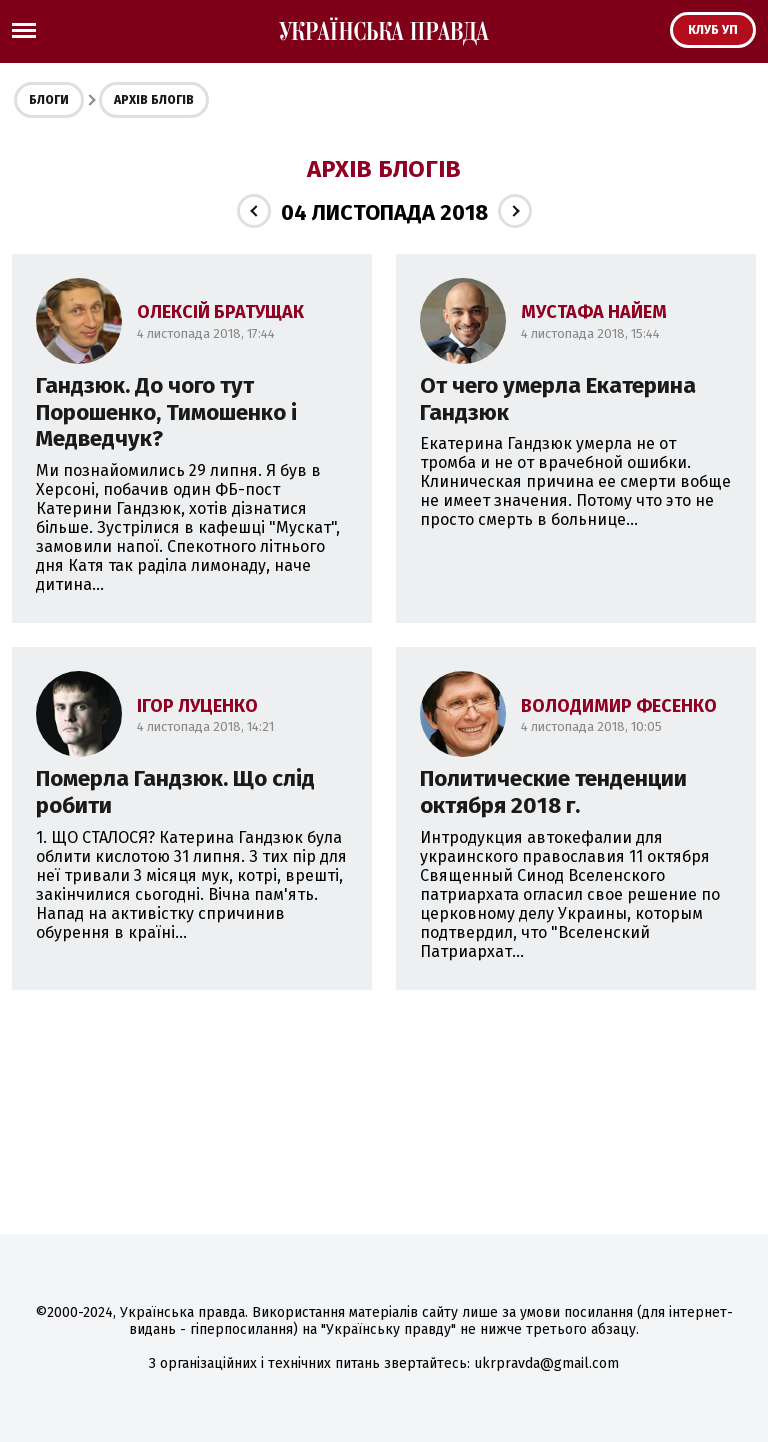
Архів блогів (154, 100)
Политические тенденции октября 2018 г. (553, 792)
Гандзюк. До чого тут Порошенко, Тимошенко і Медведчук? (166, 412)
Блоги (49, 100)
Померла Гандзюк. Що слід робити (175, 792)
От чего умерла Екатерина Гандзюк (558, 399)
